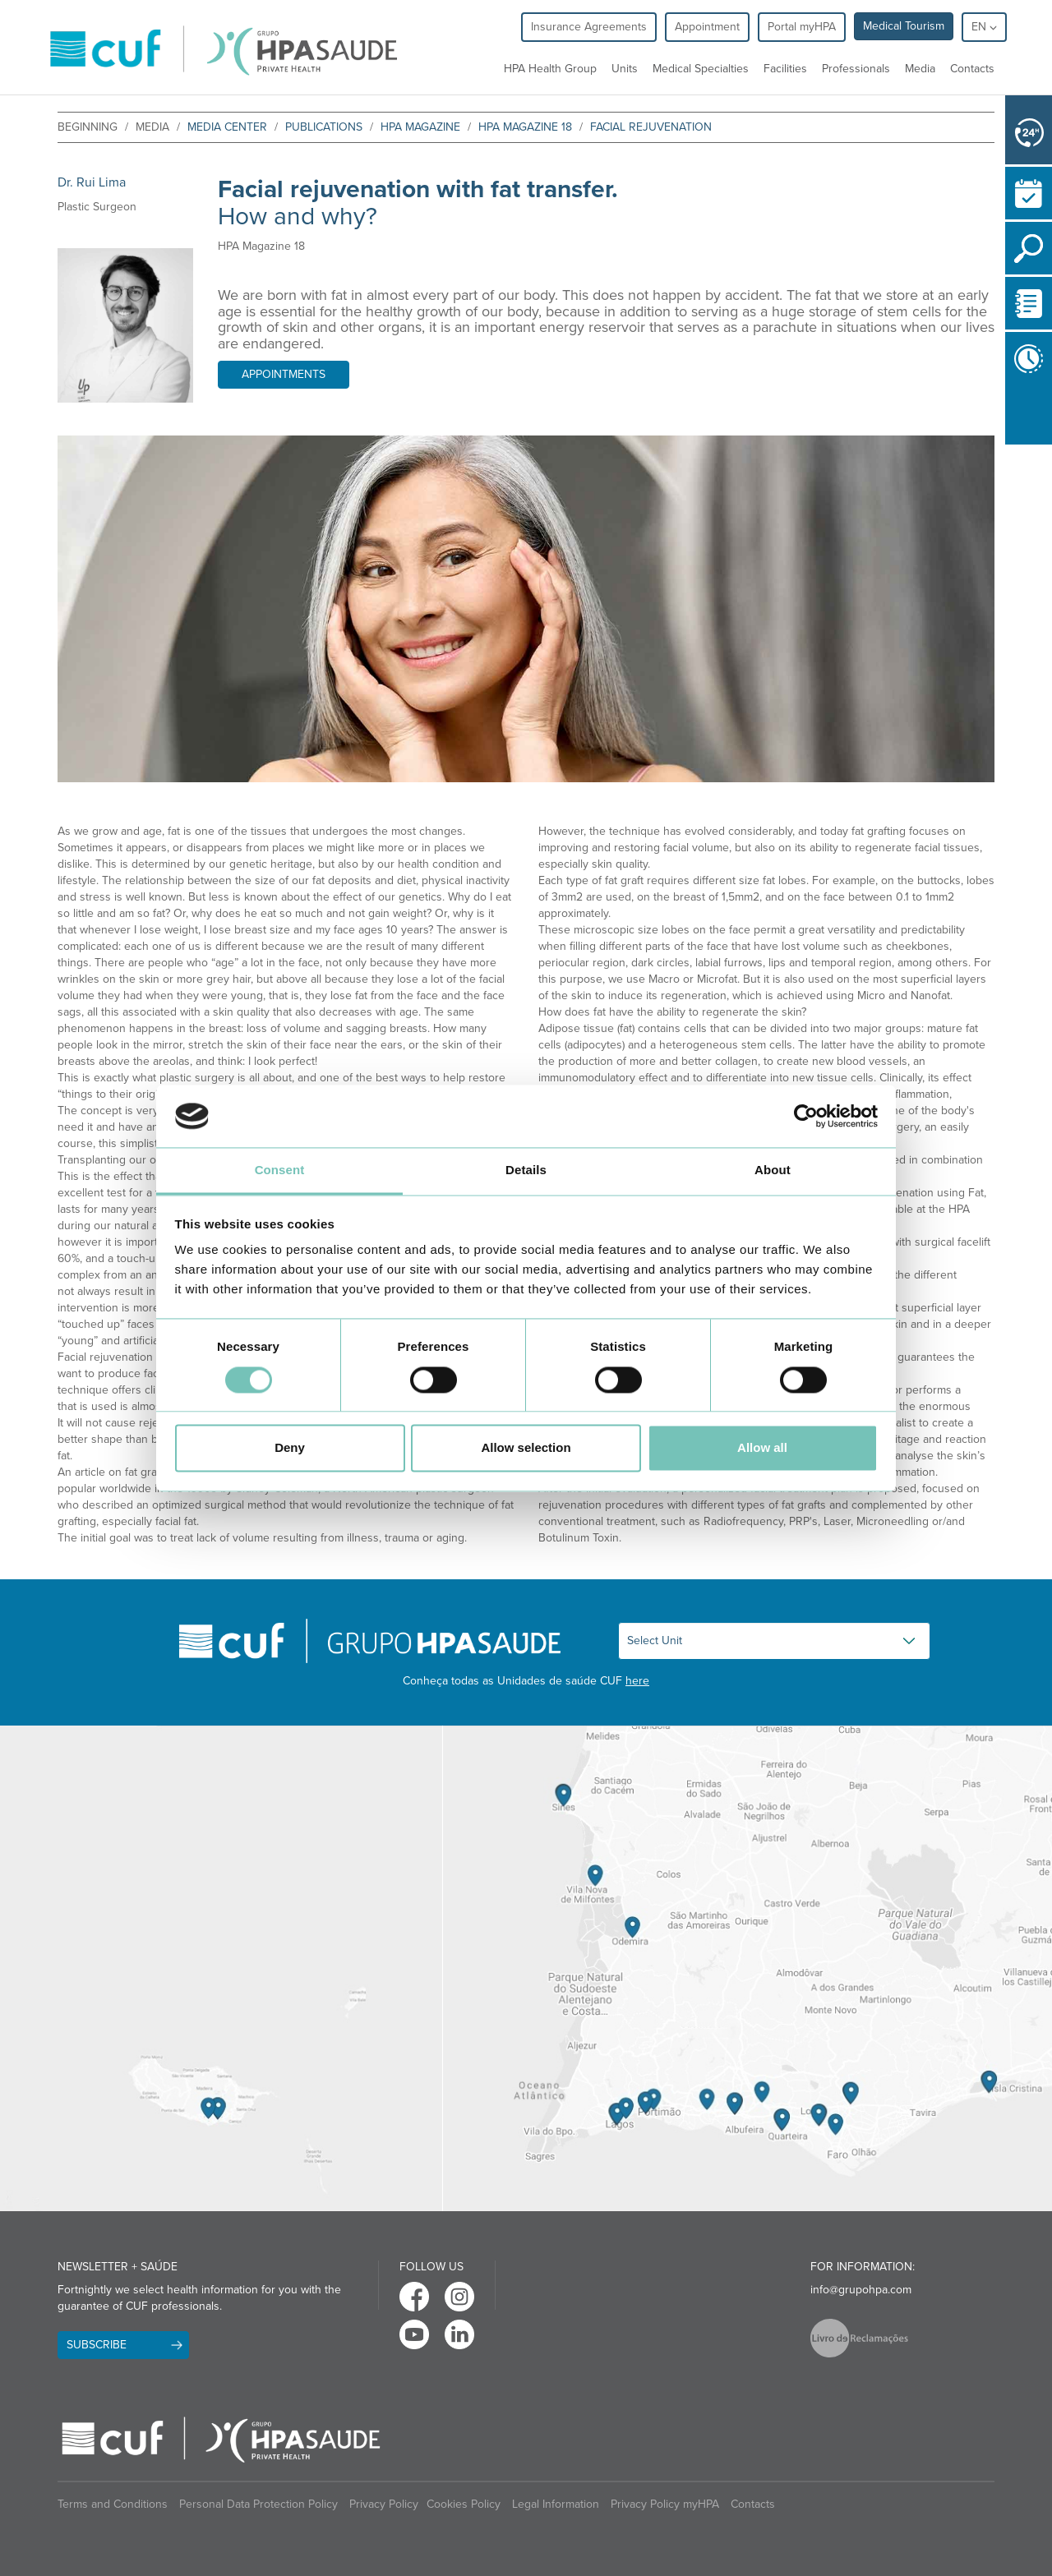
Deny (290, 1448)
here (637, 1681)
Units (624, 69)
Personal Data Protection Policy (258, 2504)
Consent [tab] (280, 1170)
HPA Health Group (550, 69)
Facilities (785, 69)
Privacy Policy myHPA (665, 2504)
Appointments (283, 374)
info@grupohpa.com (860, 2290)
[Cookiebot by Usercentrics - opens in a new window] (806, 1116)
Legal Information (555, 2504)
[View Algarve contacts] (747, 1969)
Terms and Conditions (113, 2504)
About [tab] (772, 1170)
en (984, 27)
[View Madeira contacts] (221, 1969)
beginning (88, 127)
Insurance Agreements (589, 27)
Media (920, 69)
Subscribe (97, 2345)
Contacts (972, 69)
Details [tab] (526, 1170)
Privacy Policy (383, 2504)
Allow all (762, 1448)
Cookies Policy (464, 2504)
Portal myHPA (802, 27)
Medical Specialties (701, 69)
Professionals (856, 69)
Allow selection (525, 1448)
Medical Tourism (903, 26)
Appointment (707, 27)
